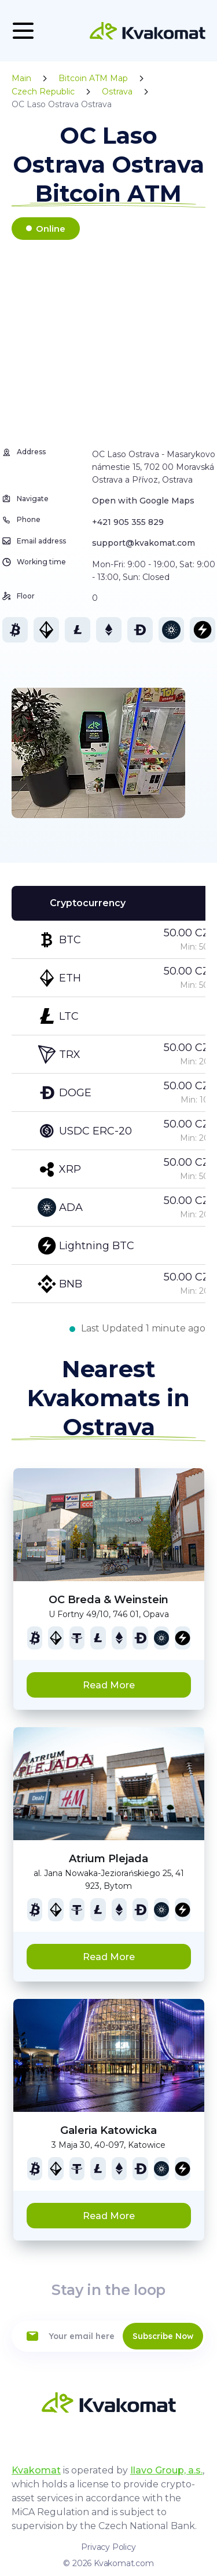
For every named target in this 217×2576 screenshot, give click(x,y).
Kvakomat (36, 2470)
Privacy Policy (108, 2547)
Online (50, 228)
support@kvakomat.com (143, 543)
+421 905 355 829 (128, 522)
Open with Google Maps (143, 500)
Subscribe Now (163, 2336)
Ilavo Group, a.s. (166, 2470)
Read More (109, 1685)
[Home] (147, 30)
